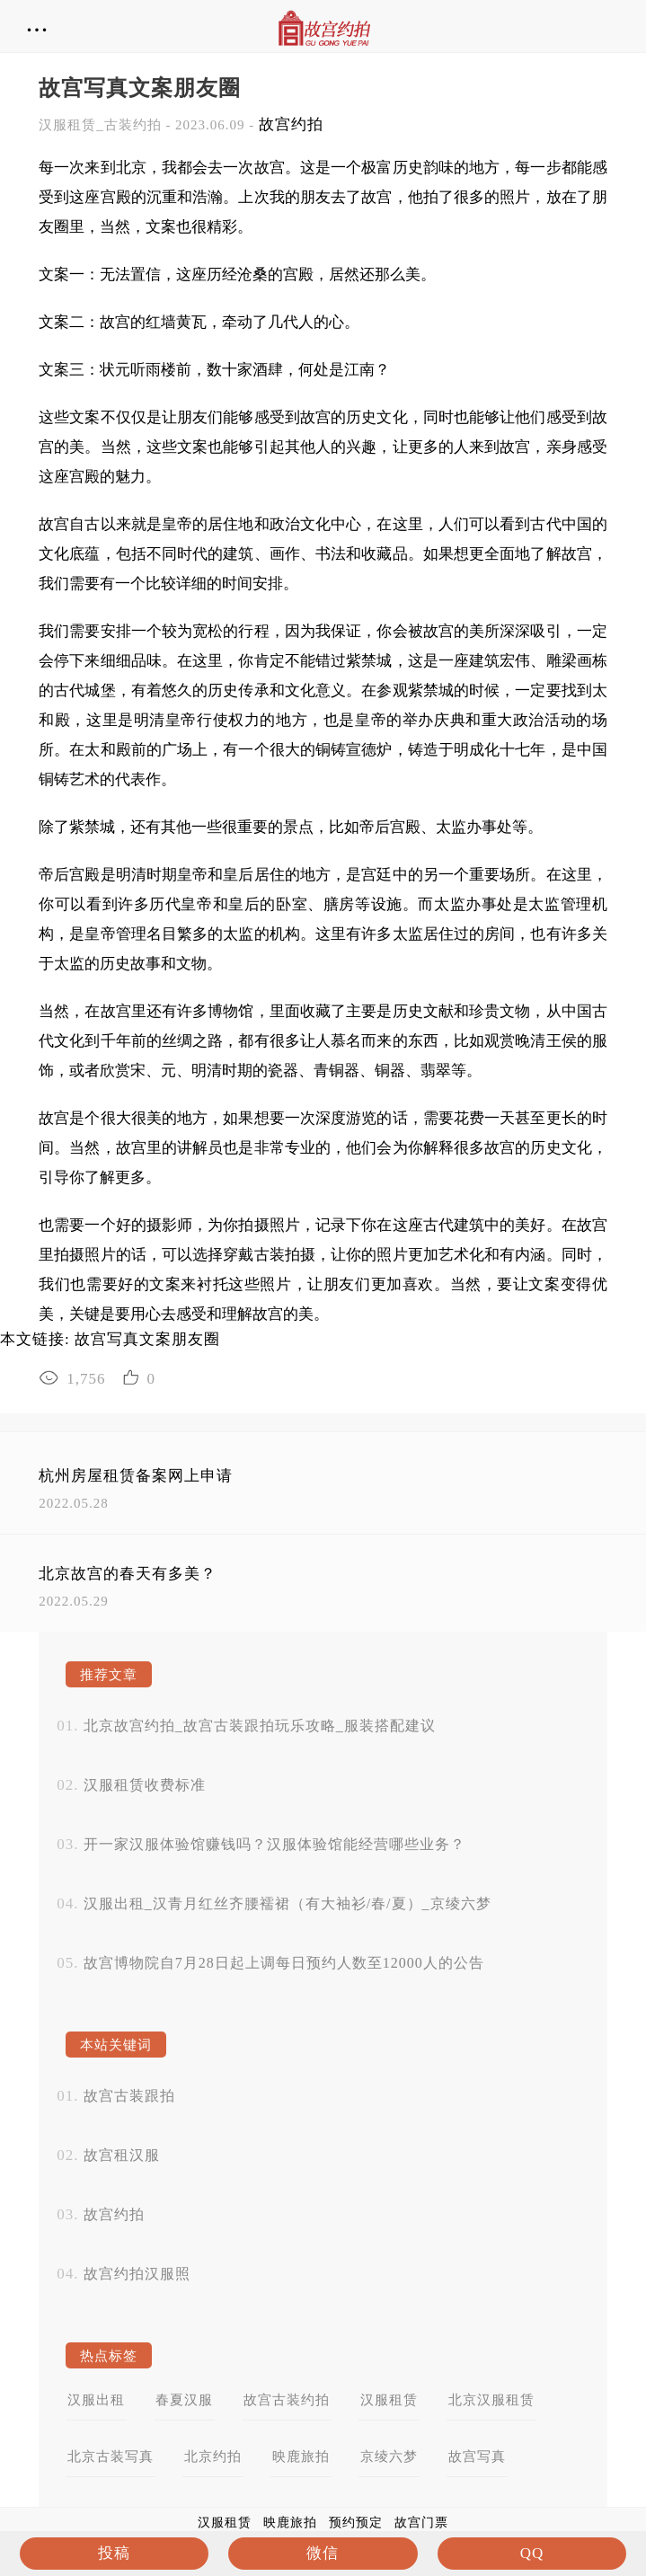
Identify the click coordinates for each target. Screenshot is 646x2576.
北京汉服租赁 (491, 2400)
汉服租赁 (389, 2400)
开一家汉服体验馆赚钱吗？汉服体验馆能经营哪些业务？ (274, 1844)
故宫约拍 (291, 124)
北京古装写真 (110, 2456)
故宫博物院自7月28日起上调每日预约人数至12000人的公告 (284, 1962)
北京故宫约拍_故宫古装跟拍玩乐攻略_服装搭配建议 (260, 1725)
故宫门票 (421, 2522)
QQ (532, 2553)
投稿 (114, 2553)
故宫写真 (477, 2456)
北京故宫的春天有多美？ (128, 1573)
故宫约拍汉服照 (137, 2273)
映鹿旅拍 (301, 2456)
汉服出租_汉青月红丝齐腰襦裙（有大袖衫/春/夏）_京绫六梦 (287, 1903)
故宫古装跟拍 (129, 2095)
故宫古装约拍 (286, 2400)
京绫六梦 (389, 2456)
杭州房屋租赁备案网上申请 (136, 1475)
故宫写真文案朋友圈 (147, 1339)
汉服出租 (96, 2400)
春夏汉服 (184, 2400)
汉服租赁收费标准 (145, 1785)
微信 (322, 2553)
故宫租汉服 (122, 2155)
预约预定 (356, 2522)
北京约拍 (213, 2456)
